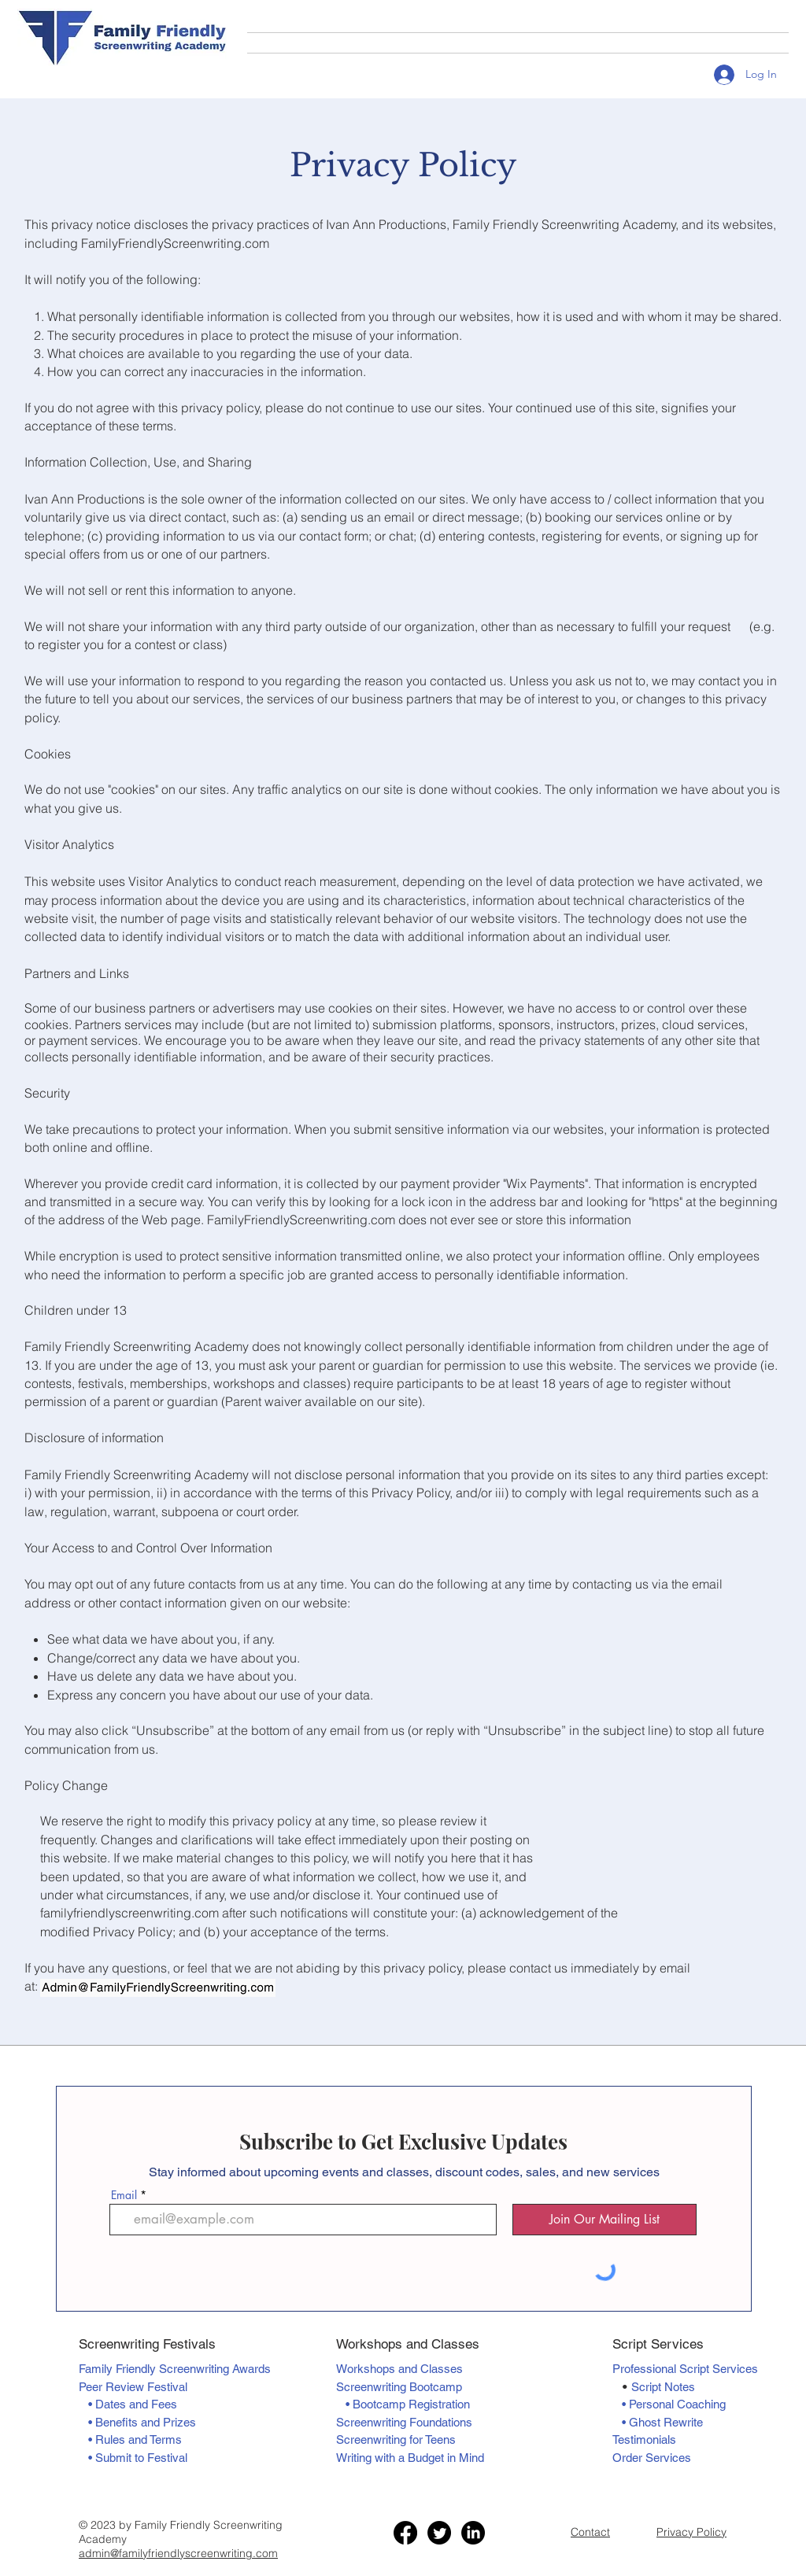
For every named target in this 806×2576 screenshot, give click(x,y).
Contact (590, 2532)
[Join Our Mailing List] (604, 2219)
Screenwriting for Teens (396, 2439)
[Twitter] (439, 2533)
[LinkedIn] (473, 2533)
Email (124, 2195)
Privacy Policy (691, 2532)
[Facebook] (405, 2533)
